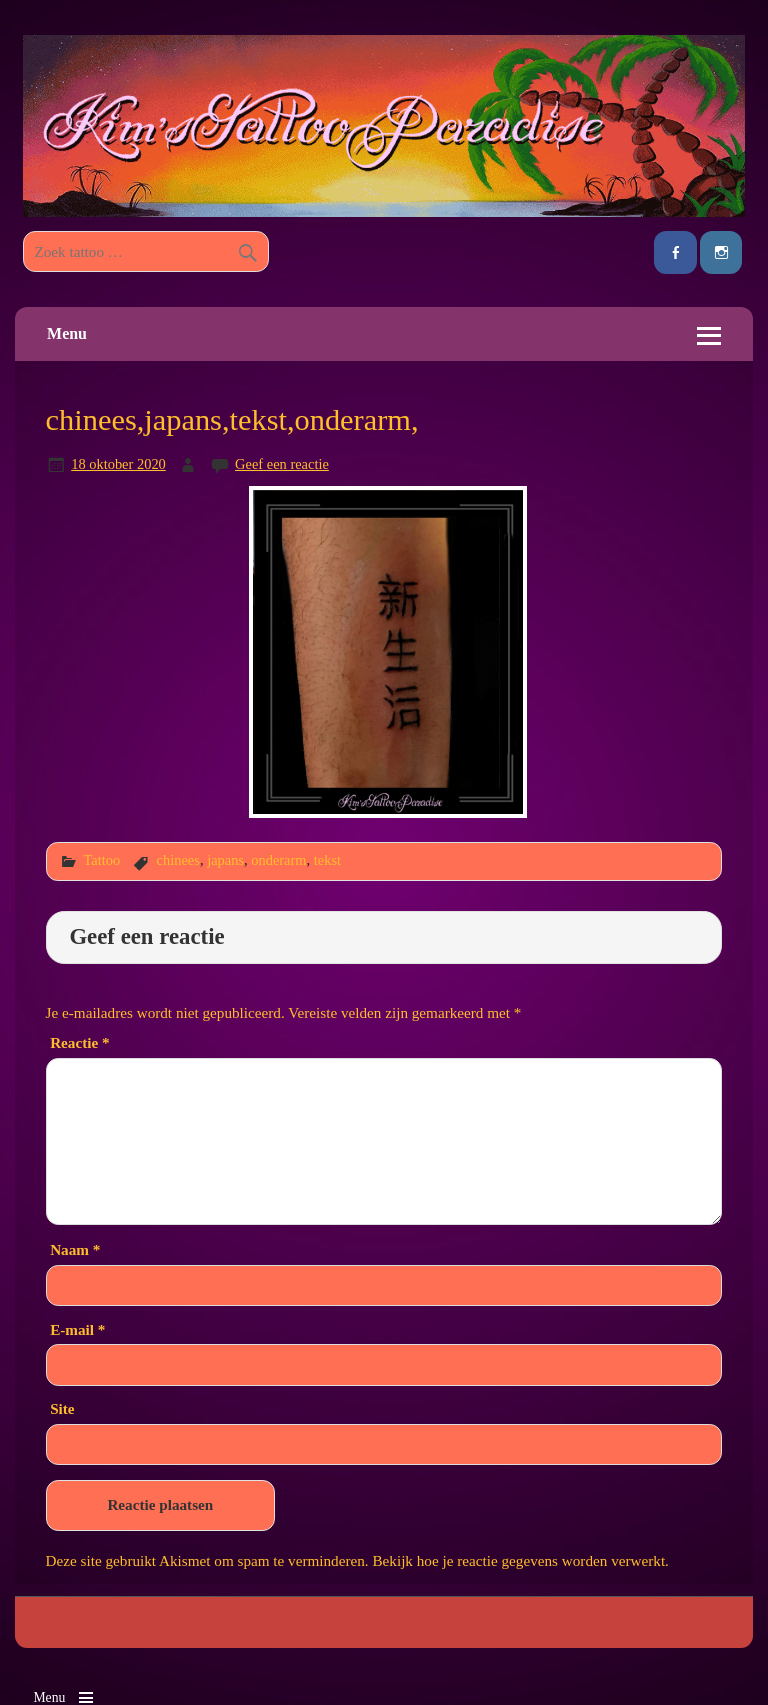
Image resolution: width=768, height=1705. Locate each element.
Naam (75, 1249)
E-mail (77, 1329)
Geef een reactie (282, 464)
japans (225, 860)
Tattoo (101, 860)
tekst (327, 860)
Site (62, 1408)
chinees (178, 860)
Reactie (79, 1042)
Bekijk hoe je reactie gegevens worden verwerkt (518, 1560)
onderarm (278, 860)
